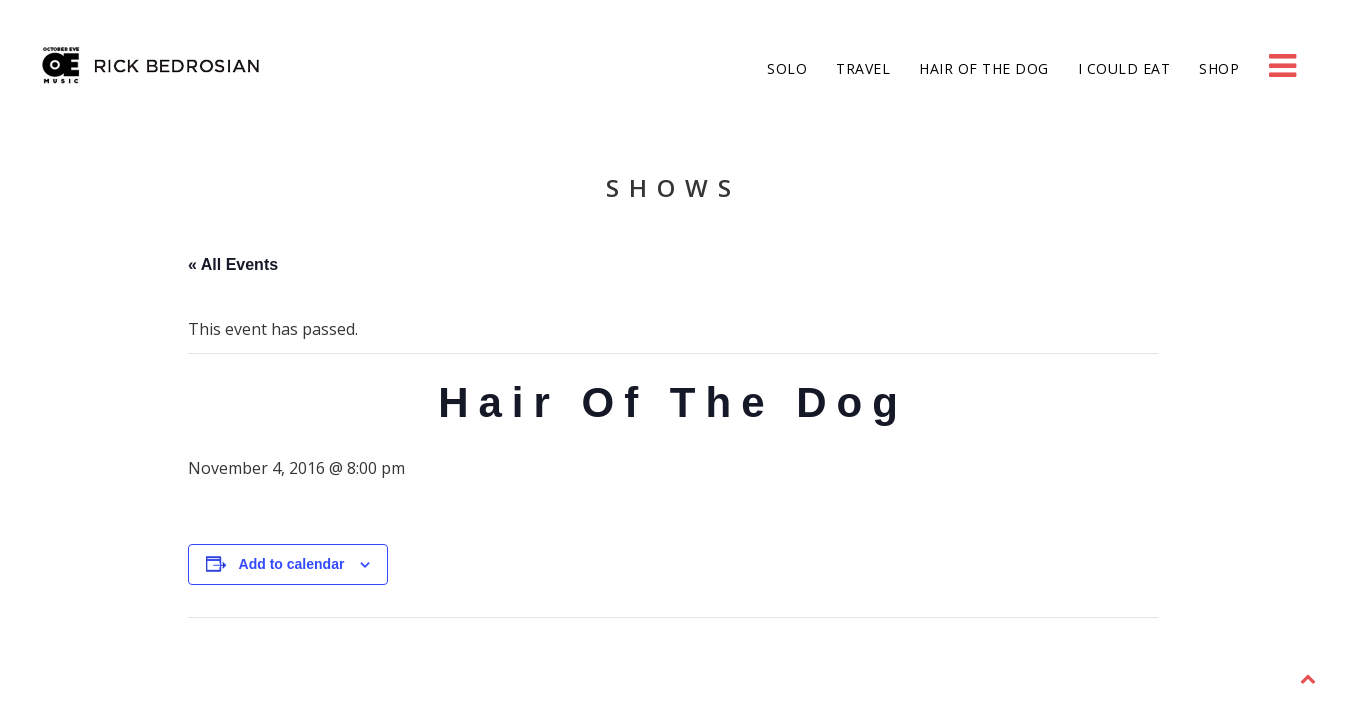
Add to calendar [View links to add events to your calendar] (292, 564)
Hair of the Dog (982, 68)
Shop (1217, 68)
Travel (861, 68)
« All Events (233, 264)
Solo (785, 68)
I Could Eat (1121, 68)
